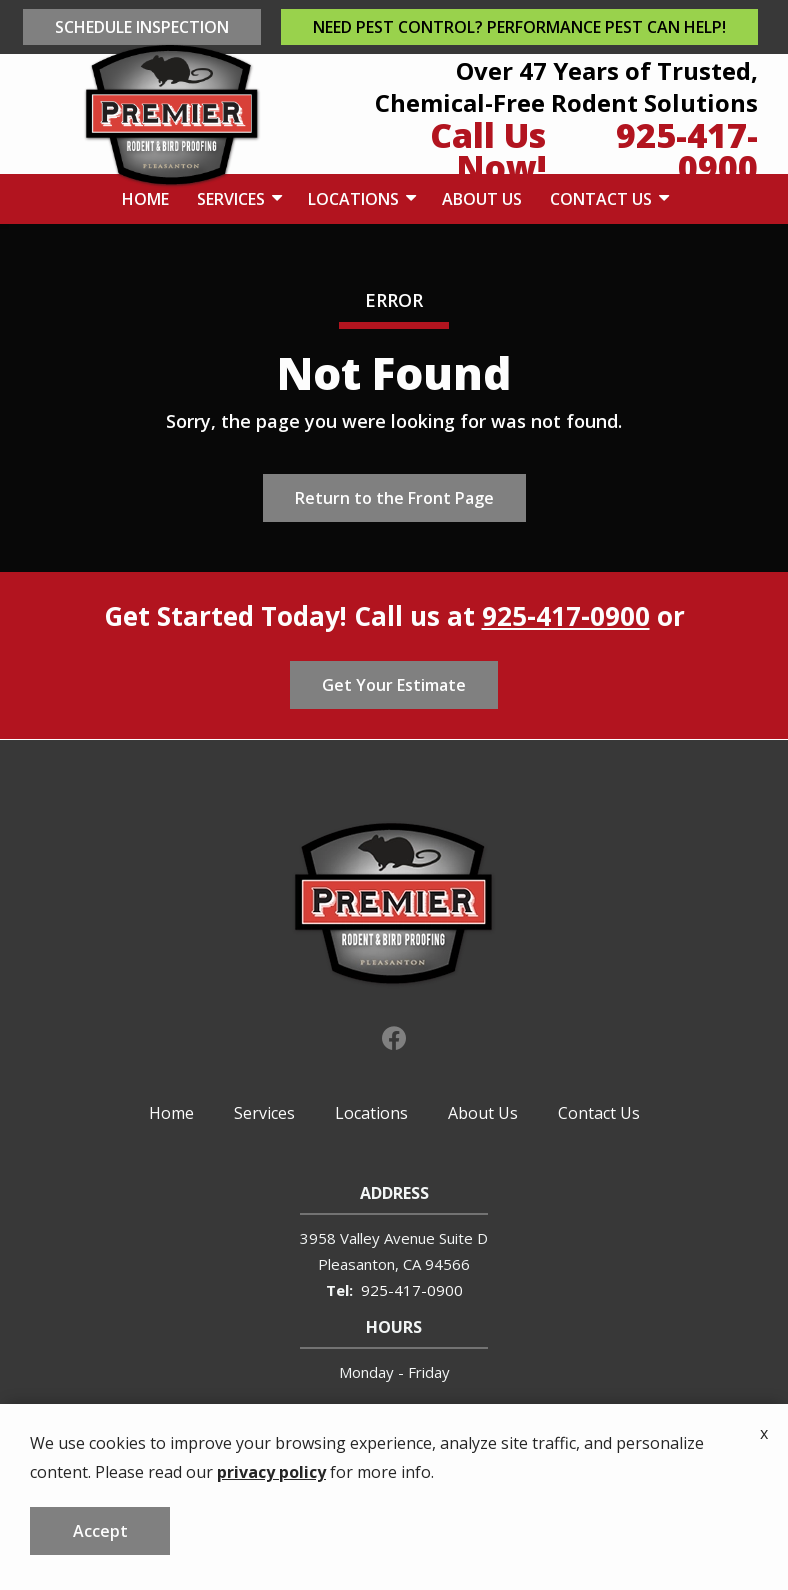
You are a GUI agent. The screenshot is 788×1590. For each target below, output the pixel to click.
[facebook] (394, 1036)
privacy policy (271, 1554)
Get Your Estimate (394, 685)
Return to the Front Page (394, 498)
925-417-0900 (566, 616)
